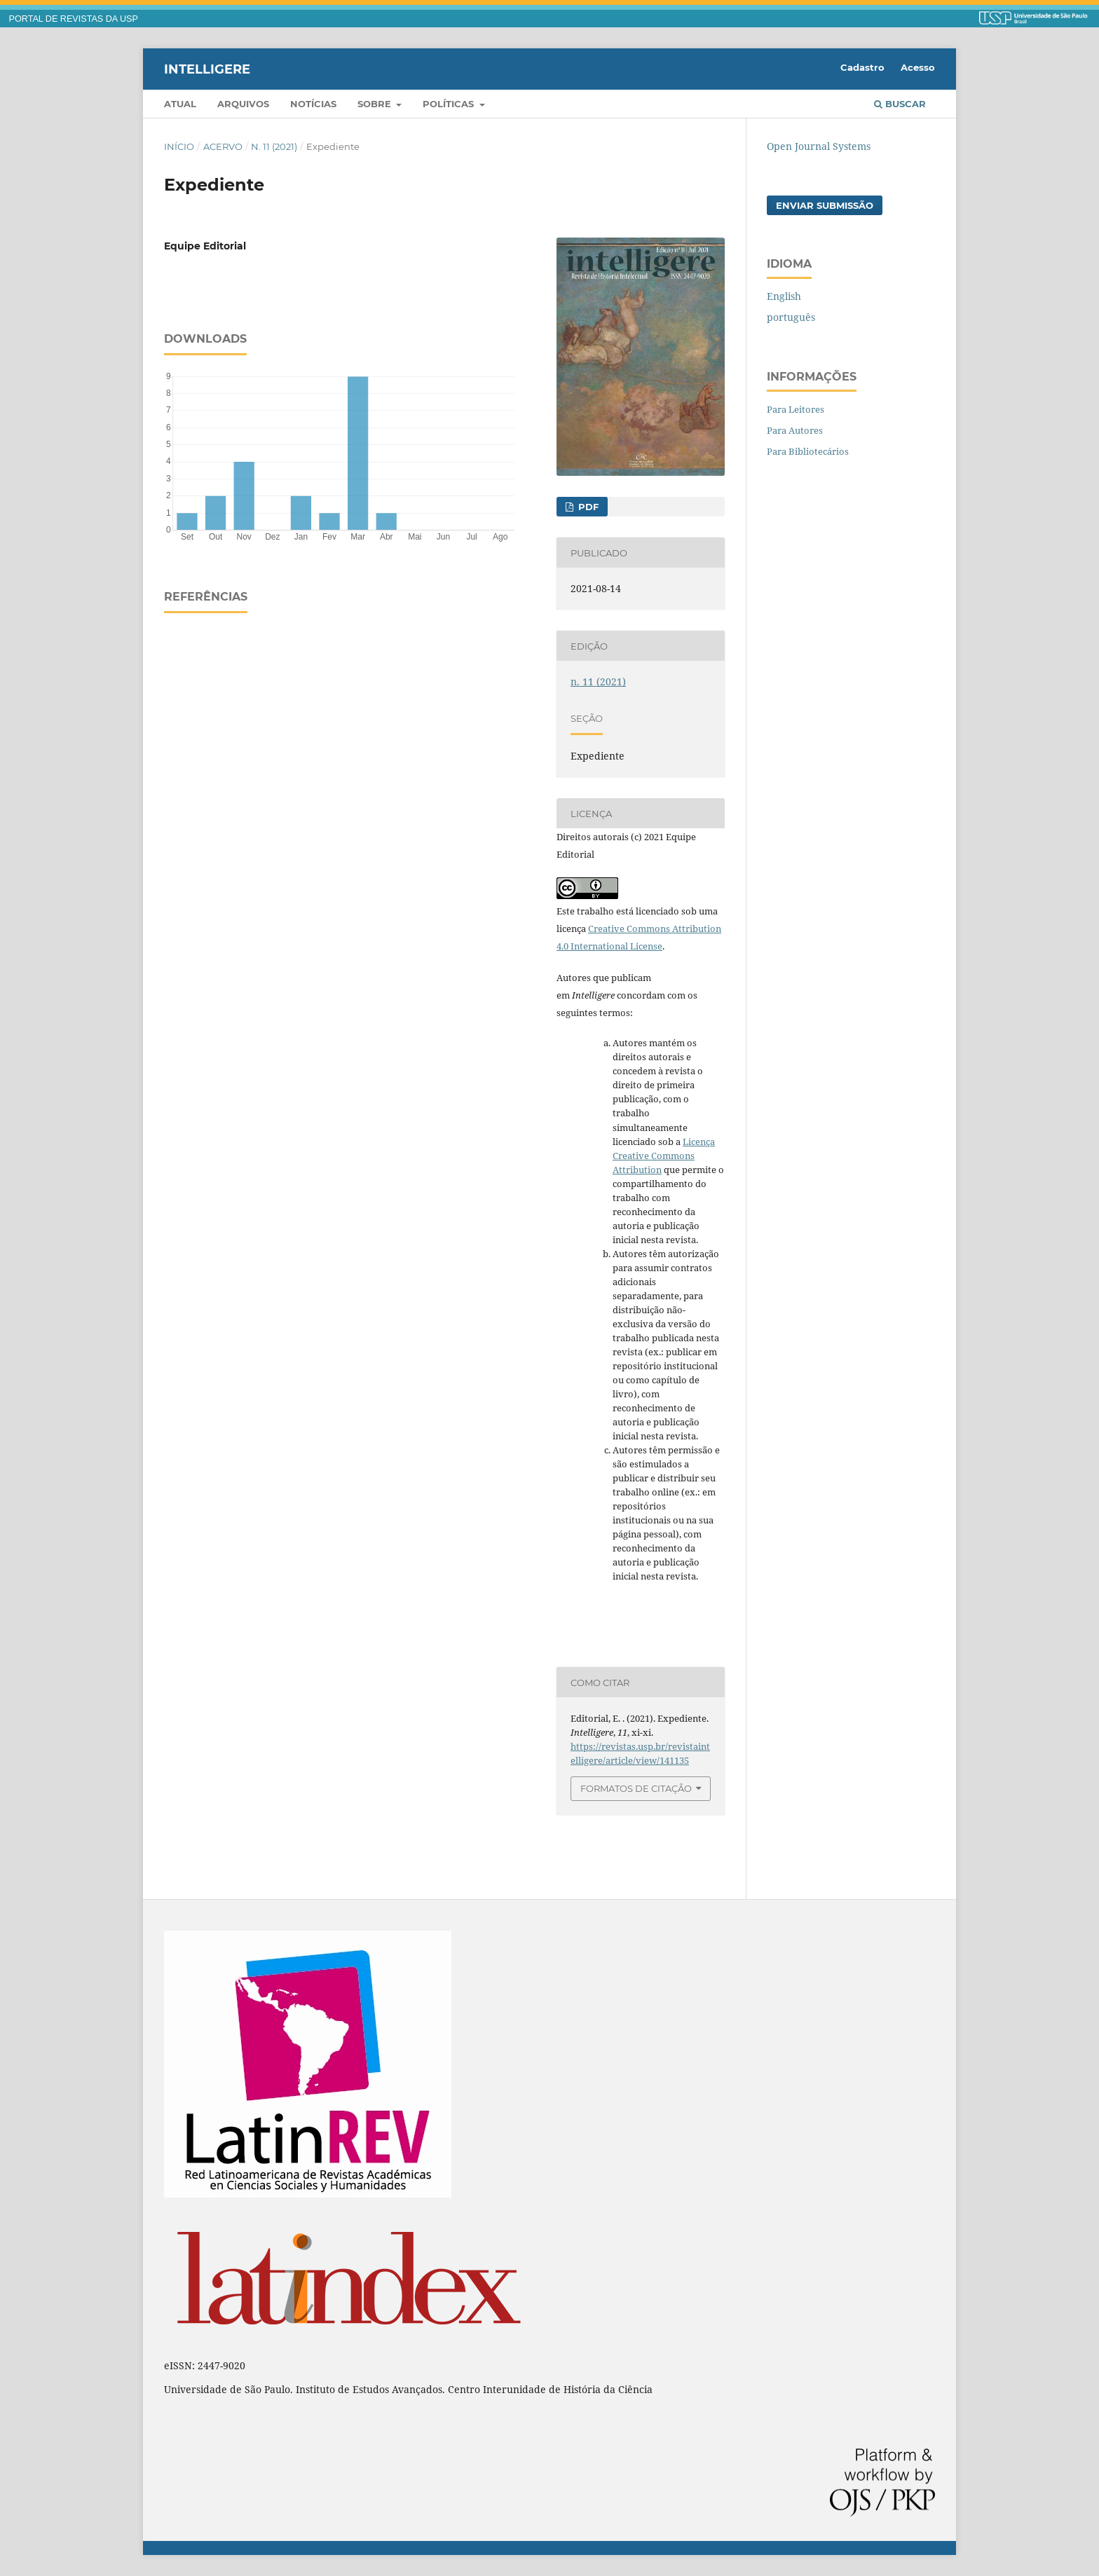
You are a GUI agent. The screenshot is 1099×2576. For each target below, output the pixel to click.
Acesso (918, 67)
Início (179, 146)
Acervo (223, 146)
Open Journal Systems (819, 146)
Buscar (900, 103)
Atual (180, 103)
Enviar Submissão (824, 205)
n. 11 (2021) (274, 146)
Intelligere (207, 68)
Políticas (450, 103)
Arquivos (243, 103)
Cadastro (862, 67)
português (791, 317)
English (784, 296)
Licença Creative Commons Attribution (664, 1155)
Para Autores (795, 430)
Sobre (375, 103)
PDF (587, 506)
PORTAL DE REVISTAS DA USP (73, 19)
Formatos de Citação (636, 1788)
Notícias (313, 103)
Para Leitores (795, 409)
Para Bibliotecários (808, 451)
